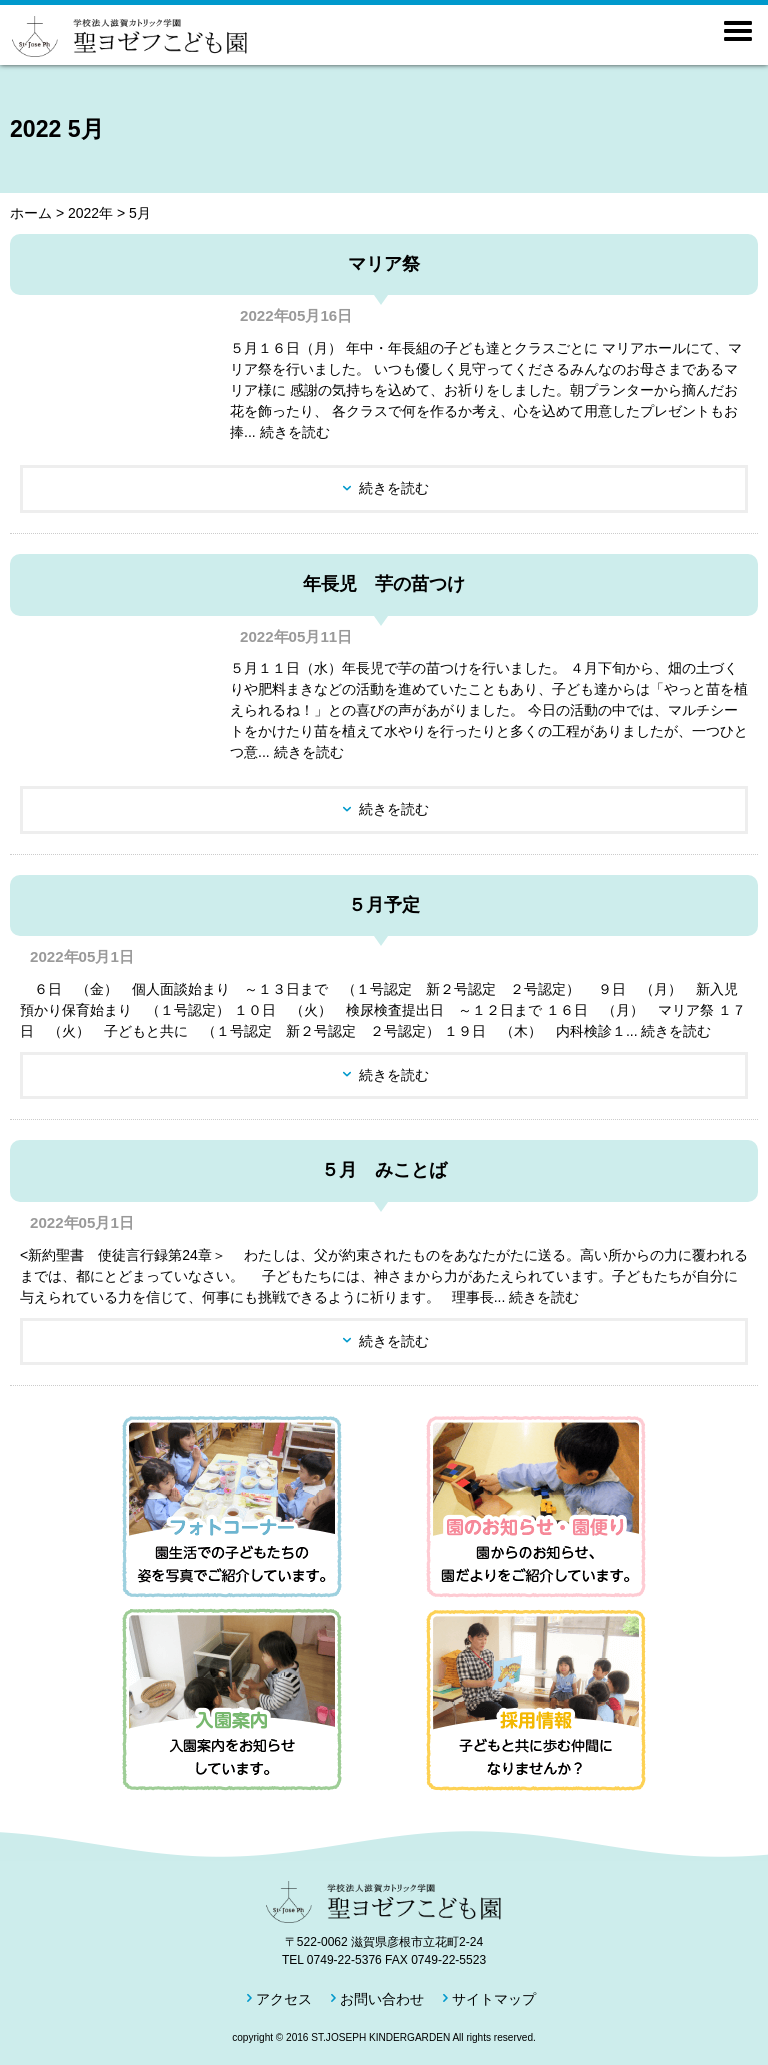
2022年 (90, 213)
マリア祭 (384, 264)
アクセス (284, 1999)
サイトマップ (494, 1999)
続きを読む (394, 488)
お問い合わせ (382, 1999)
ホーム (31, 213)
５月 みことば (384, 1170)
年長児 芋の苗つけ (384, 584)
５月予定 (384, 905)
